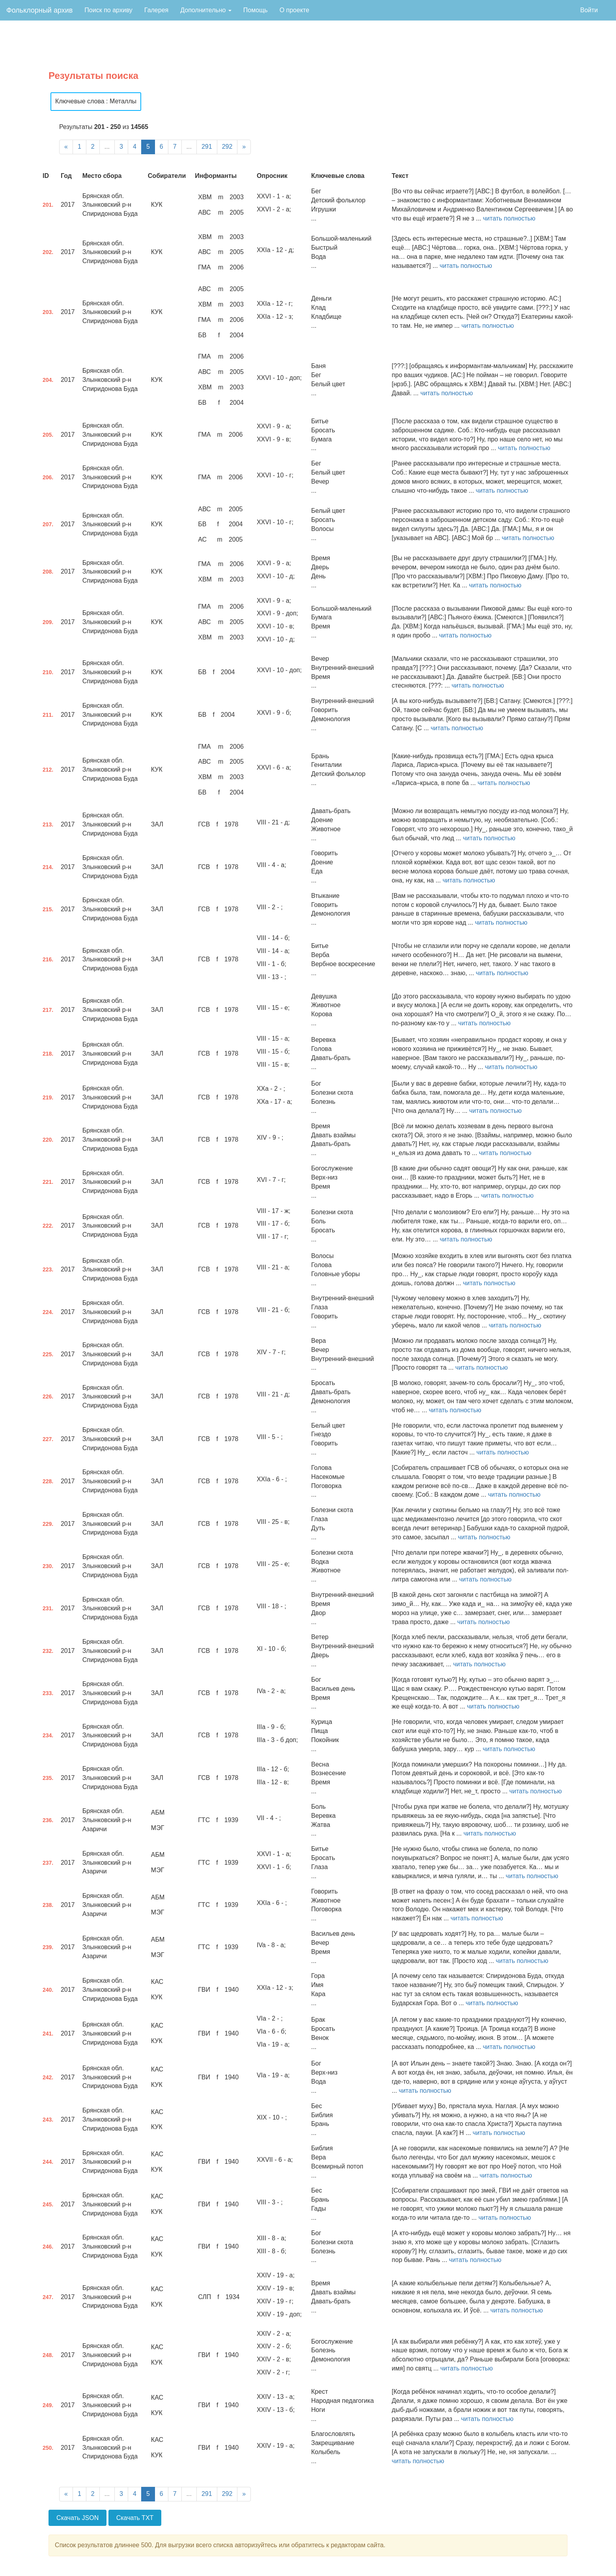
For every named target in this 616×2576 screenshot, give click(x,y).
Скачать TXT (135, 2517)
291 (207, 146)
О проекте (294, 10)
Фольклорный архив (39, 10)
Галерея (156, 10)
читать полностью (509, 218)
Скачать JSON (77, 2517)
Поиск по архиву (108, 10)
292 (227, 146)
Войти (589, 10)
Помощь (255, 10)
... (107, 146)
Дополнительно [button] (205, 10)
